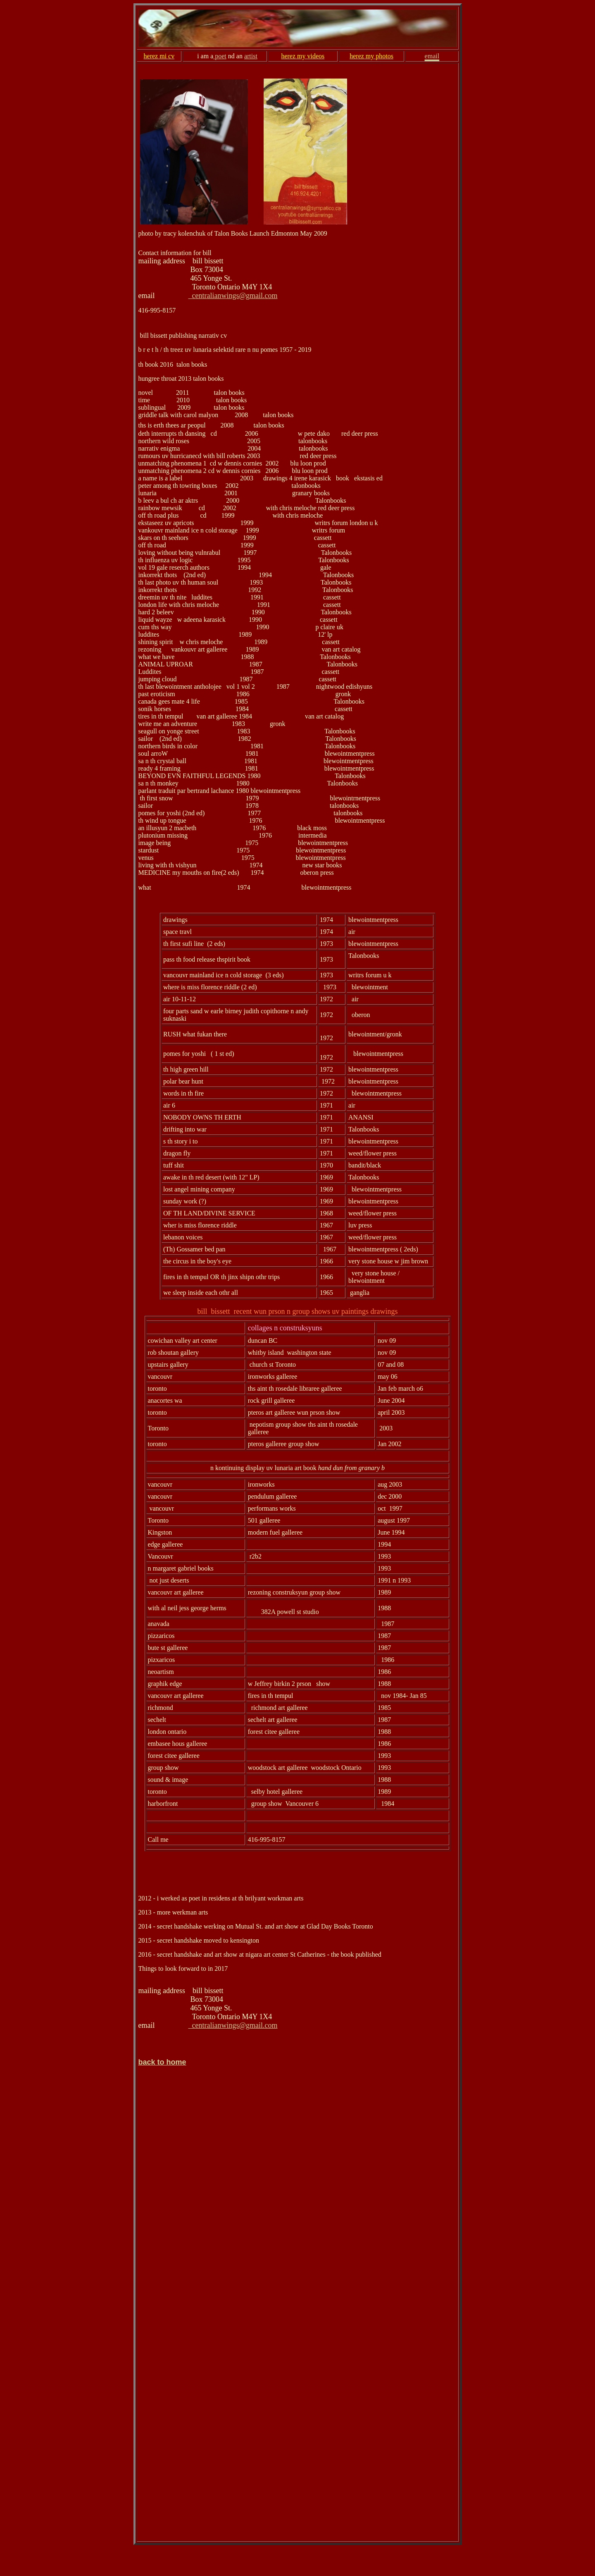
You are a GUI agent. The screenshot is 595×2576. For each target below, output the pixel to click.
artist (250, 56)
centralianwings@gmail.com (232, 295)
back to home (162, 2062)
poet (219, 56)
